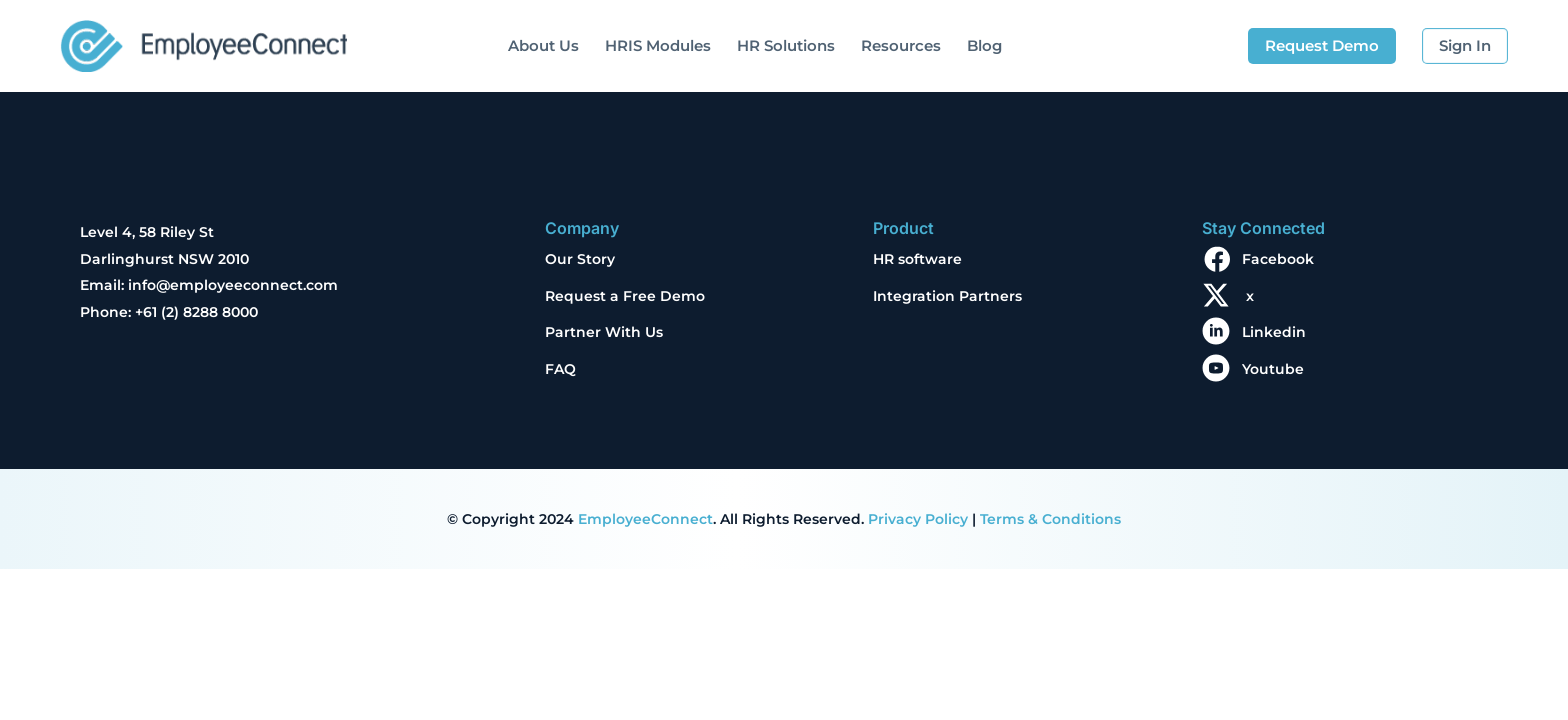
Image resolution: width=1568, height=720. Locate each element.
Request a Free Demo (625, 296)
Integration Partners (947, 296)
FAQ (560, 369)
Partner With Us (604, 332)
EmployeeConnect (645, 519)
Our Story (580, 259)
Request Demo (1322, 45)
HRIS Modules (658, 45)
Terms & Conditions (1050, 519)
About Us (543, 45)
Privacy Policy (918, 519)
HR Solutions (786, 45)
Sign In (1465, 45)
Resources (901, 45)
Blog (984, 45)
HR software (917, 259)
